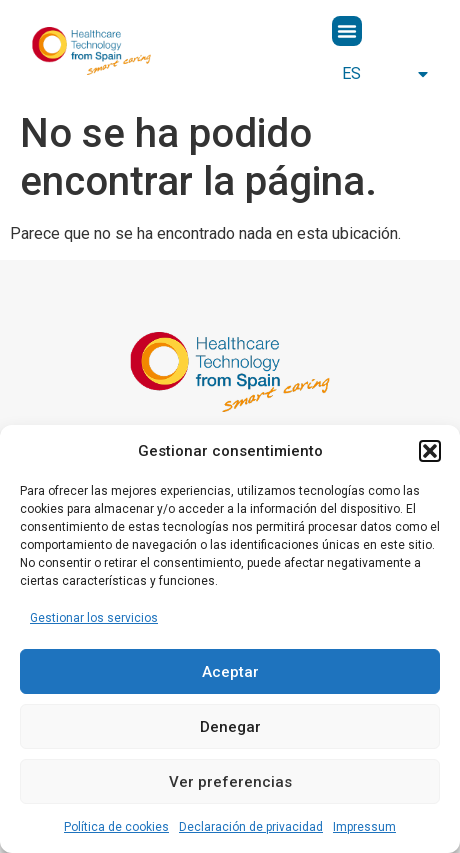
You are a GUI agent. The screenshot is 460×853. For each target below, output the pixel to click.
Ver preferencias (230, 782)
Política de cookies (116, 827)
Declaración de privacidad (251, 827)
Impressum (364, 827)
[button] (430, 451)
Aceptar (230, 672)
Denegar (230, 727)
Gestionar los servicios (94, 618)
